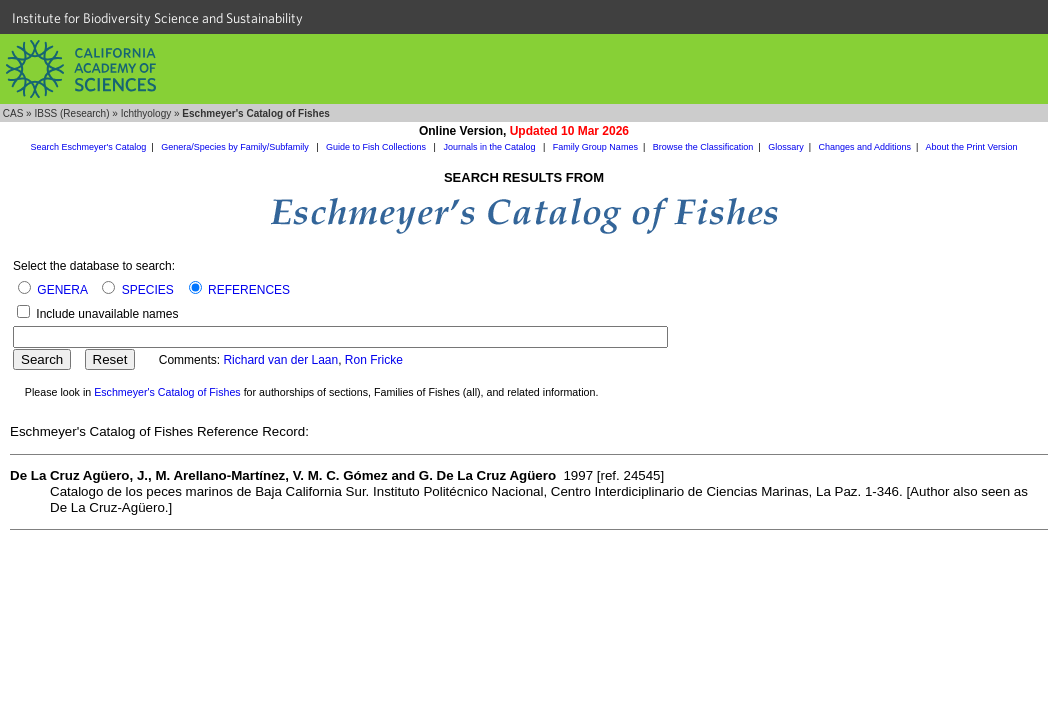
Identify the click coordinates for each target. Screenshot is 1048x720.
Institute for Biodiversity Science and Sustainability (157, 18)
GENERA (62, 290)
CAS (13, 113)
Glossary (786, 147)
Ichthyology (146, 113)
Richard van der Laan (280, 360)
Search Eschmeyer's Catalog (89, 147)
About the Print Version (971, 147)
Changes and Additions (864, 147)
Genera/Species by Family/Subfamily (236, 147)
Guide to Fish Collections (377, 147)
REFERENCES (249, 290)
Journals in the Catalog (490, 147)
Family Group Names (595, 147)
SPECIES (148, 290)
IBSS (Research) (71, 113)
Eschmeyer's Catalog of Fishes (167, 392)
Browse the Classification (703, 147)
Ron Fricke (374, 360)
